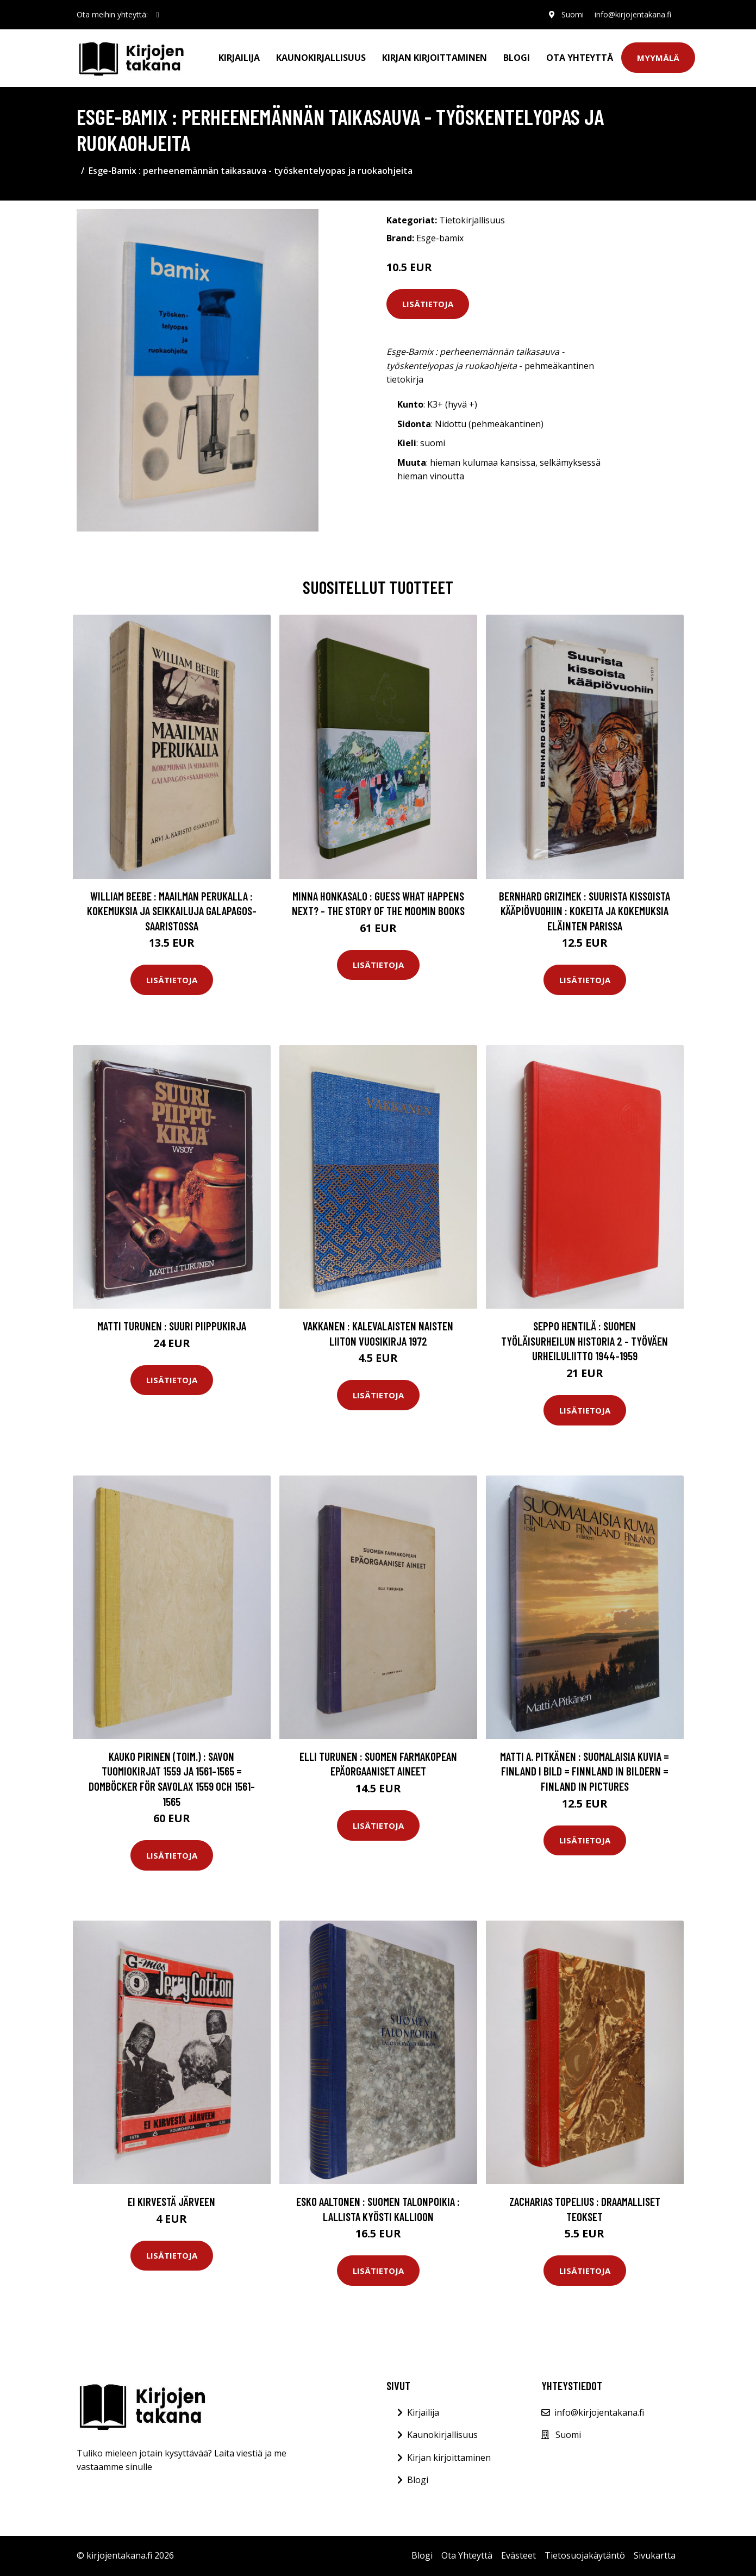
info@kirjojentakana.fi (633, 14)
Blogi (516, 58)
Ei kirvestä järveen (171, 2201)
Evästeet (518, 2555)
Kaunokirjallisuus (321, 58)
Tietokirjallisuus (472, 220)
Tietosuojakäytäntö (585, 2555)
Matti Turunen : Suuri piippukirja (171, 1326)
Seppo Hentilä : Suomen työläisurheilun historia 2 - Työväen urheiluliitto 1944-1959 (584, 1340)
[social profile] (158, 14)
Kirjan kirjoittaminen (434, 58)
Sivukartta (655, 2555)
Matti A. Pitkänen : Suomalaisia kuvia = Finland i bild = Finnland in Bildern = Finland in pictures (584, 1771)
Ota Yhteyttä (579, 58)
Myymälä (658, 57)
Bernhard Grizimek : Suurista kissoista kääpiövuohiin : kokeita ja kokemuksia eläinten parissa (584, 911)
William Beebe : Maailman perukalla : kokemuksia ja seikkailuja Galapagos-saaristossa (172, 911)
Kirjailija (239, 58)
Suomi (572, 14)
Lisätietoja (427, 303)
